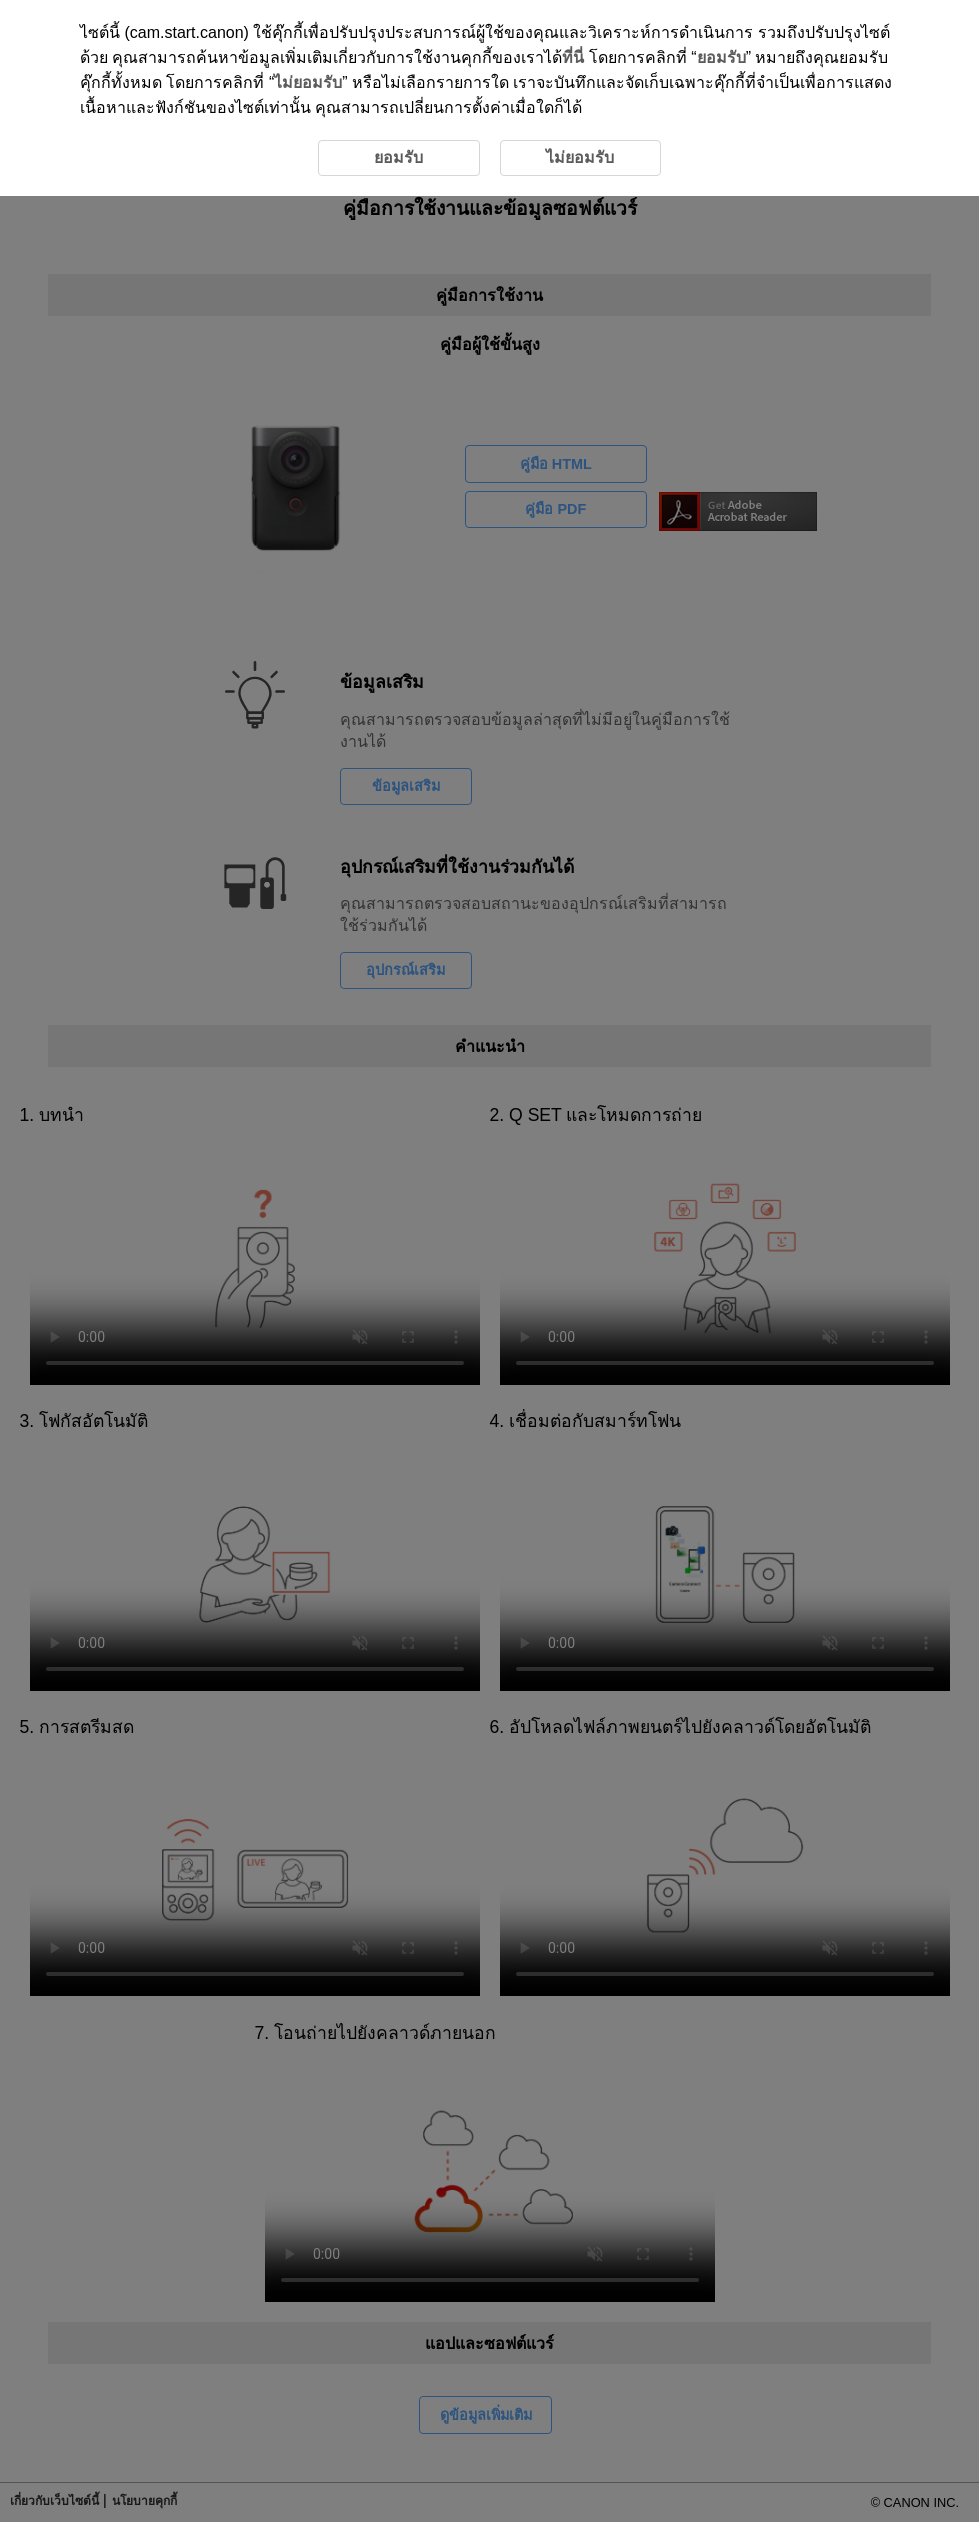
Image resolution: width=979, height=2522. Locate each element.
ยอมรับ (721, 57)
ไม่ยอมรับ (308, 82)
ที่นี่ (573, 57)
